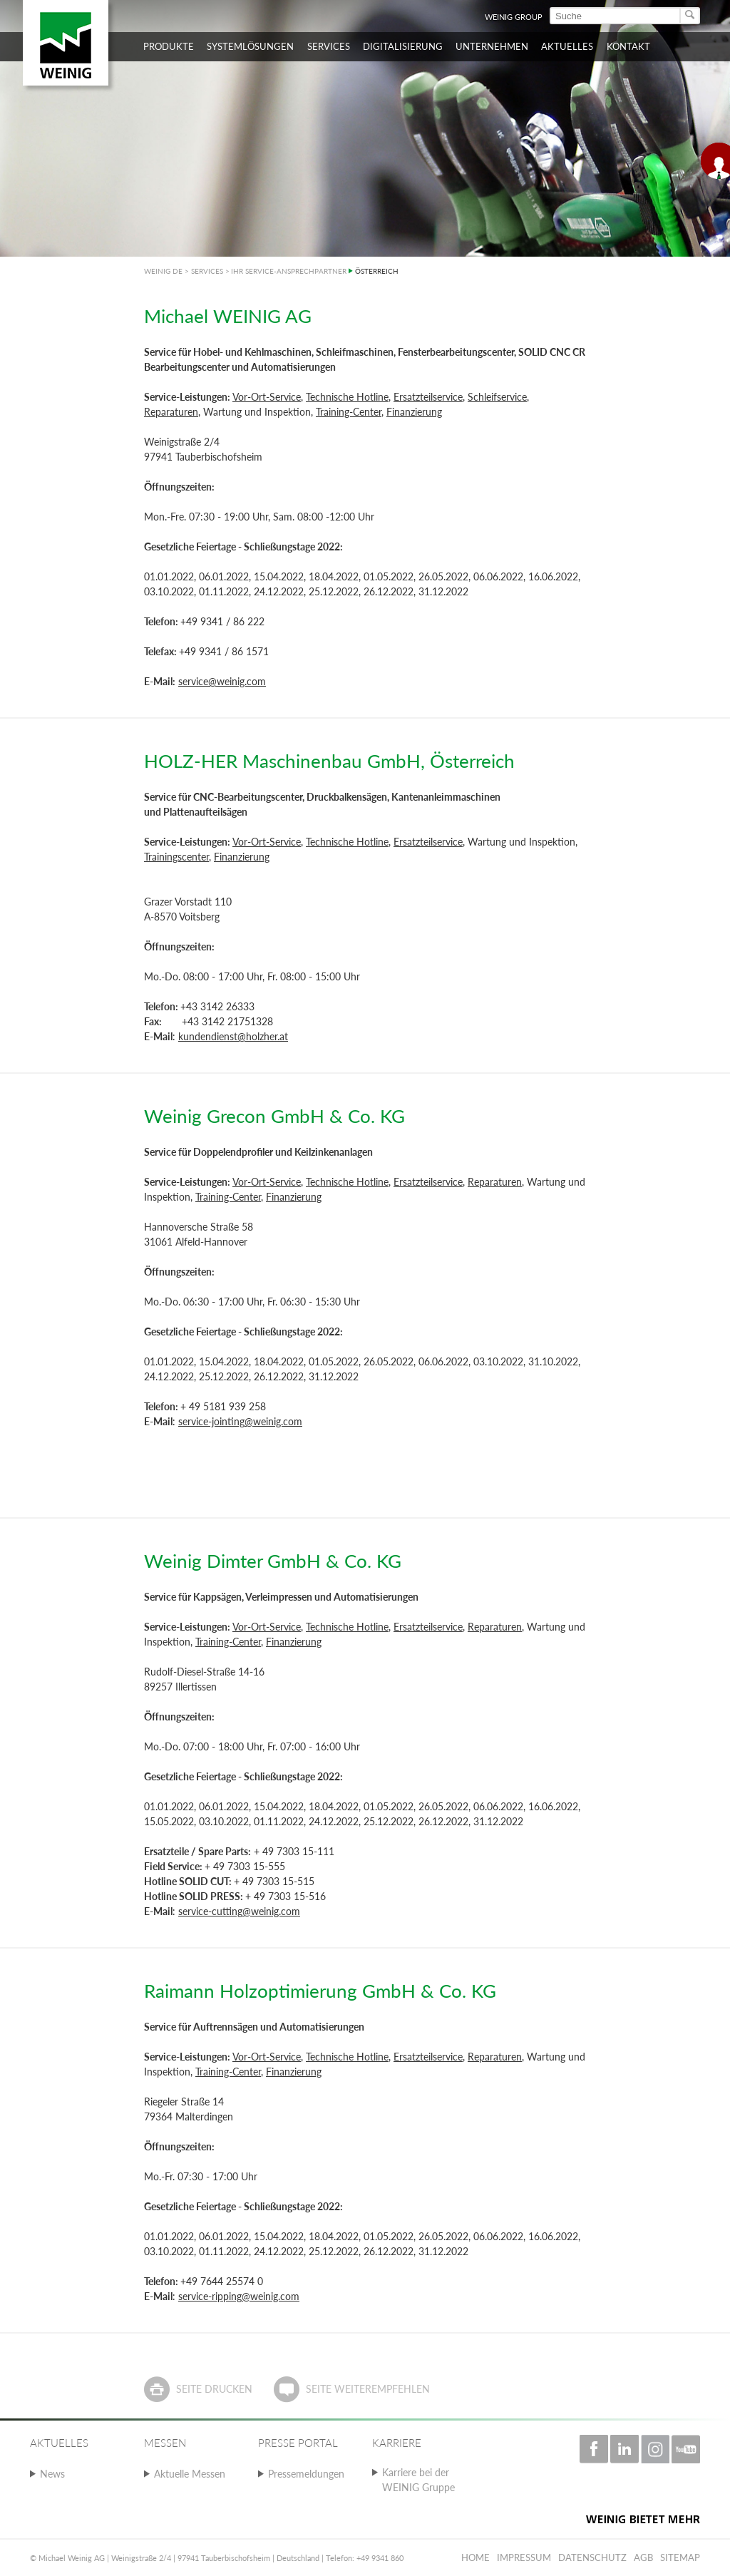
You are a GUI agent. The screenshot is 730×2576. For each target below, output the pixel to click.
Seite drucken (214, 2389)
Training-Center (348, 412)
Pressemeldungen (306, 2474)
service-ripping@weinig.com (238, 2296)
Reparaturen (171, 412)
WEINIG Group (514, 16)
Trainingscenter (176, 857)
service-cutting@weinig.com (239, 1911)
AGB (643, 2557)
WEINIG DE (163, 271)
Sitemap (680, 2557)
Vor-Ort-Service (266, 397)
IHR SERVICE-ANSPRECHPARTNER (288, 271)
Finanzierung (414, 412)
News (52, 2474)
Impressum (524, 2557)
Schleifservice (497, 397)
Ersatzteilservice (428, 397)
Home (475, 2557)
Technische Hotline (347, 397)
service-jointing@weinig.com (240, 1421)
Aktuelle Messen (189, 2474)
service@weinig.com (222, 681)
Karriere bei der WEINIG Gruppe (418, 2479)
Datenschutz (592, 2557)
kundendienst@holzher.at (233, 1036)
